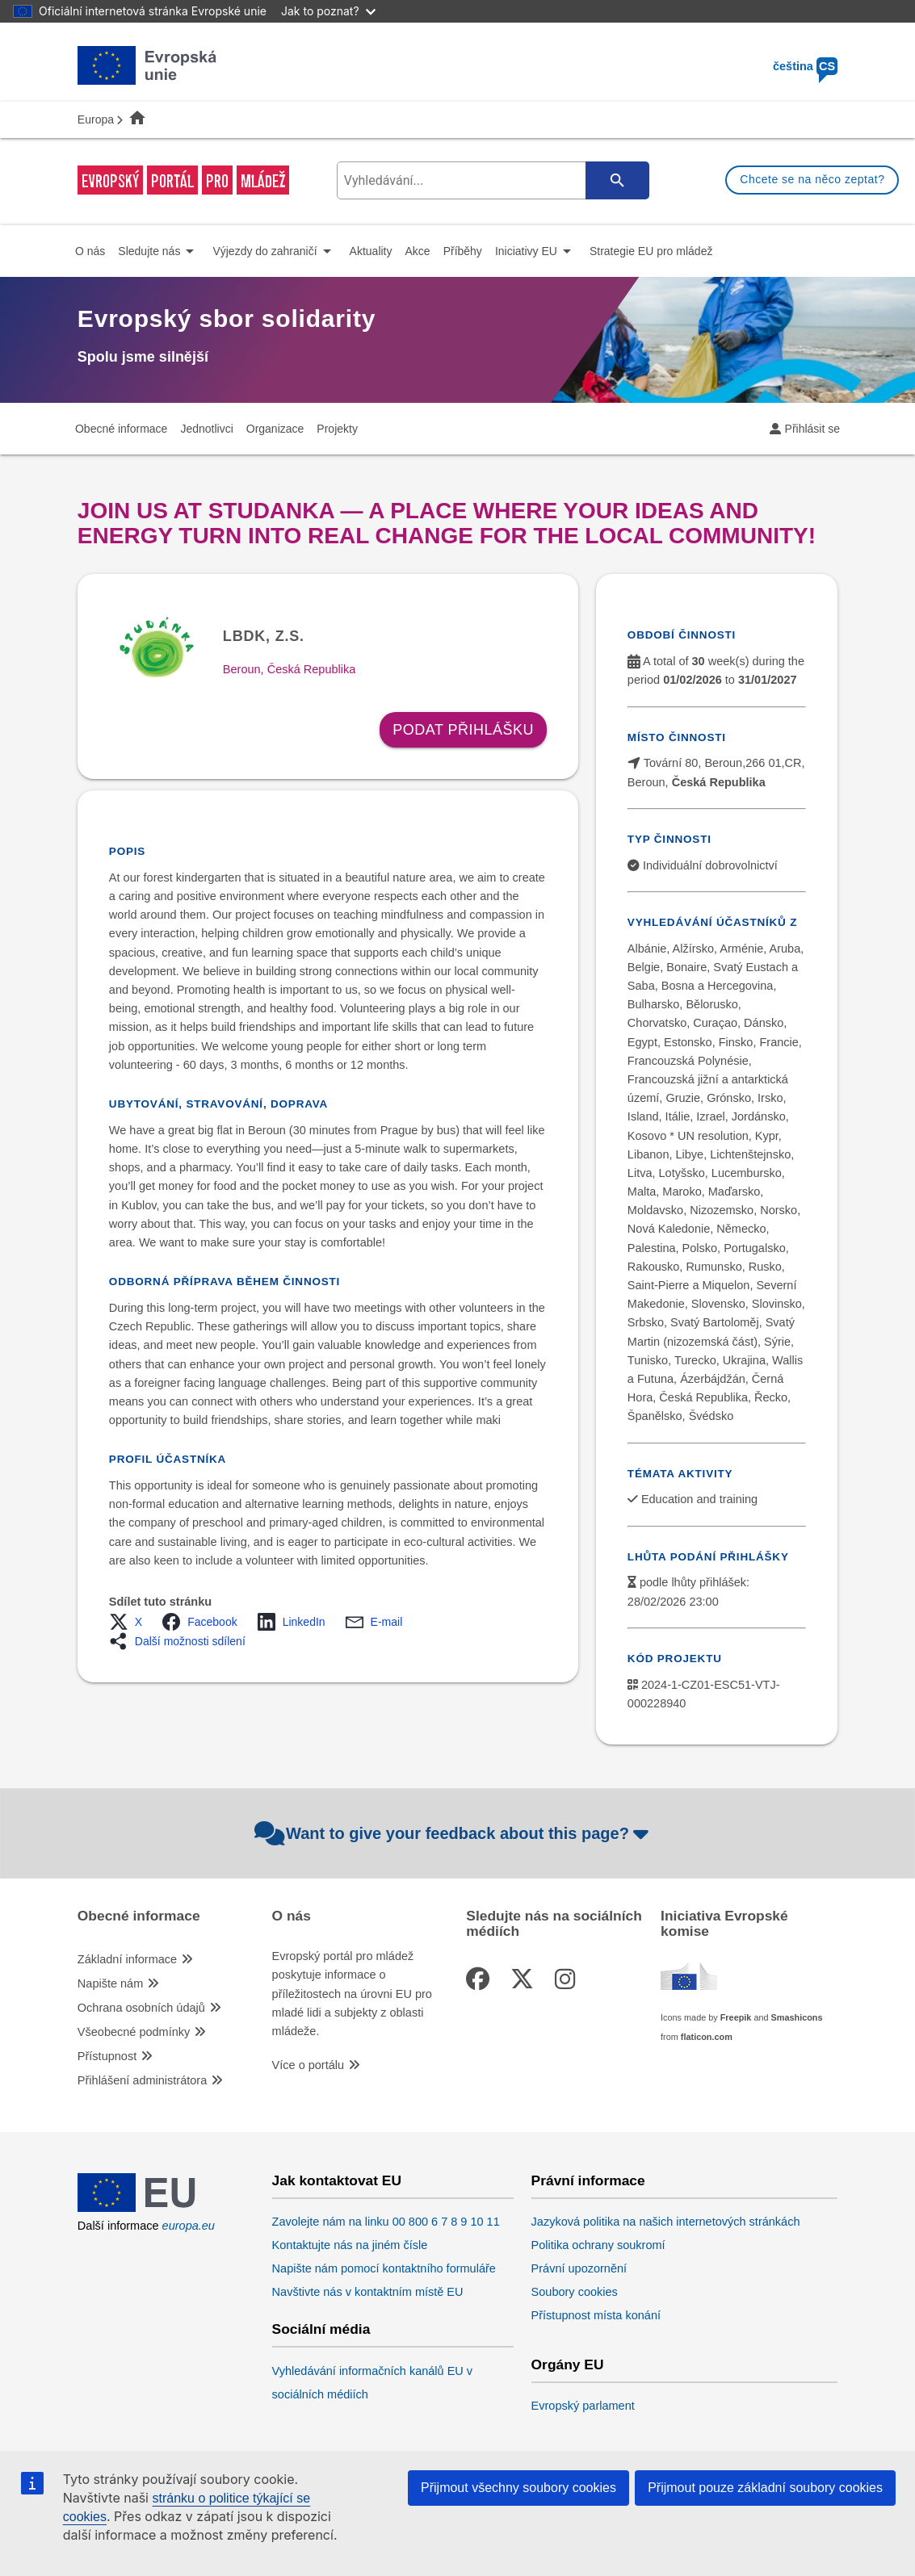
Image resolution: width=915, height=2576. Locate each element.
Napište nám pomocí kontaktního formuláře (384, 2268)
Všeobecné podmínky (134, 2031)
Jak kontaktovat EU (336, 2181)
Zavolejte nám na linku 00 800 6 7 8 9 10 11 (386, 2221)
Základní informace (127, 1959)
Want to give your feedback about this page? (453, 1833)
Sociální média (321, 2329)
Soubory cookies (574, 2291)
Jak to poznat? (328, 11)
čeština (805, 66)
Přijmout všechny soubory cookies (518, 2487)
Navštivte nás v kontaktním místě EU (368, 2291)
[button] (130, 1621)
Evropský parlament (583, 2405)
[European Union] (147, 2207)
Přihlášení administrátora (142, 2080)
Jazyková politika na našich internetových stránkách (665, 2221)
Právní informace (588, 2181)
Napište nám (110, 1983)
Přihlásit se (812, 428)
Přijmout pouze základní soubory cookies (765, 2487)
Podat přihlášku (463, 730)
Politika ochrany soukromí (598, 2245)
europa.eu (188, 2225)
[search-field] (490, 180)
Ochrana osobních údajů (141, 2007)
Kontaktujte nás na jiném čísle (350, 2245)
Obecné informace (139, 1916)
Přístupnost (107, 2056)
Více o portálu (308, 2065)
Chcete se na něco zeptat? (812, 179)
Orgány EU (567, 2365)
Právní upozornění (579, 2268)
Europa (96, 119)
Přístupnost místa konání (596, 2315)
